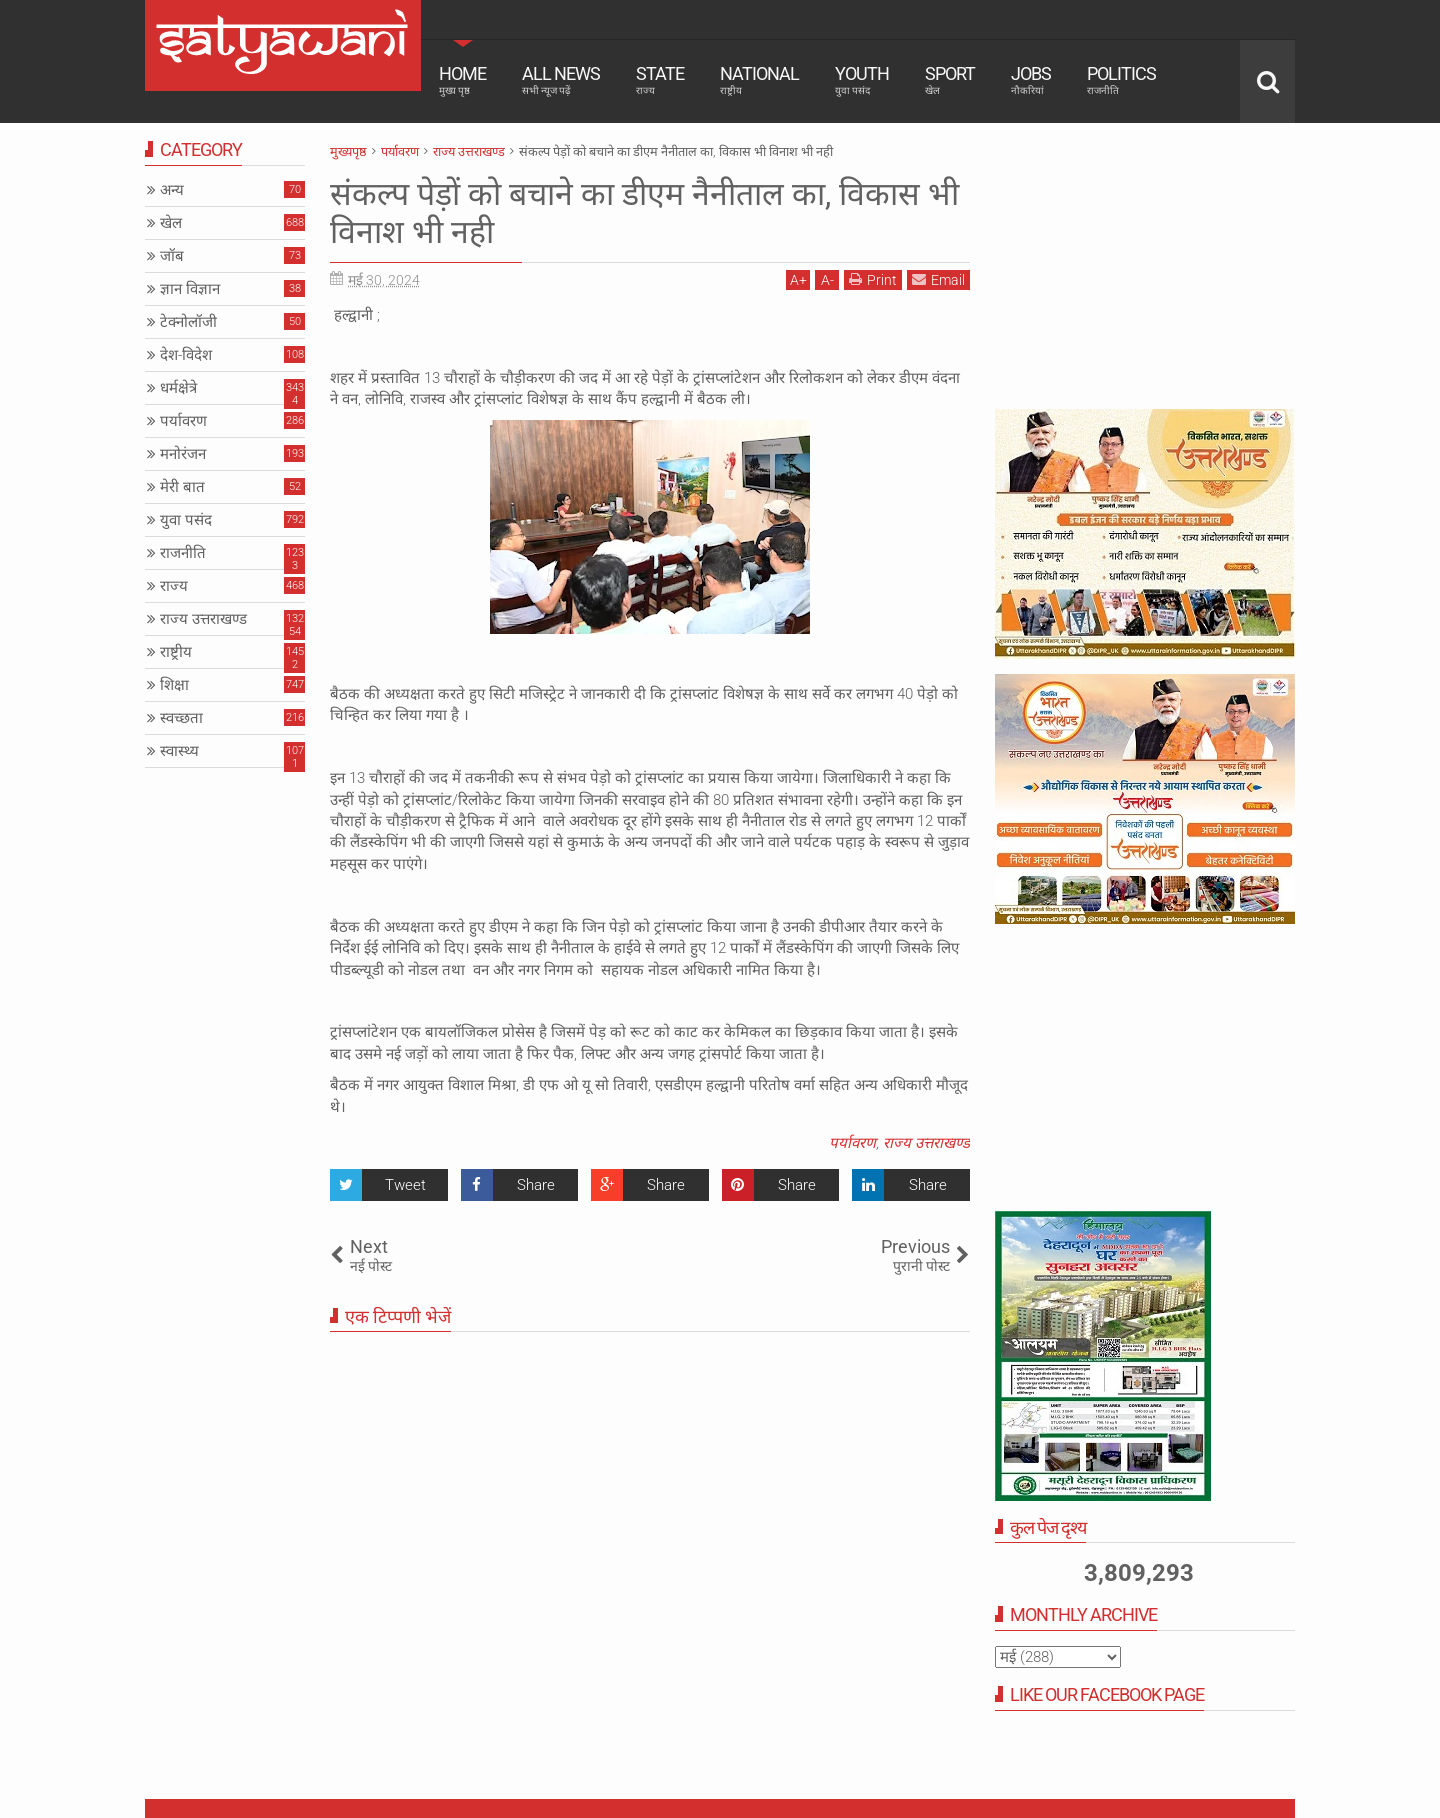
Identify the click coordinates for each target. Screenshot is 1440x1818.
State (660, 80)
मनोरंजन (183, 454)
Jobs (1031, 80)
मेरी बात (182, 487)
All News (561, 80)
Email (938, 279)
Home (462, 80)
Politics (1121, 80)
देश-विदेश (186, 355)
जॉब (172, 256)
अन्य (172, 190)
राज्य (174, 586)
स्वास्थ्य (179, 751)
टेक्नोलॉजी (188, 322)
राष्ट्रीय (176, 652)
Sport (950, 80)
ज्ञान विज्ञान (190, 289)
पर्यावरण (852, 1143)
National (759, 80)
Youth (862, 80)
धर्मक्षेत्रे (178, 388)
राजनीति (183, 553)
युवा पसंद (186, 520)
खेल (171, 223)
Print (873, 279)
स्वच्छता (181, 718)
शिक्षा (174, 685)
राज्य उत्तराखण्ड (926, 1143)
